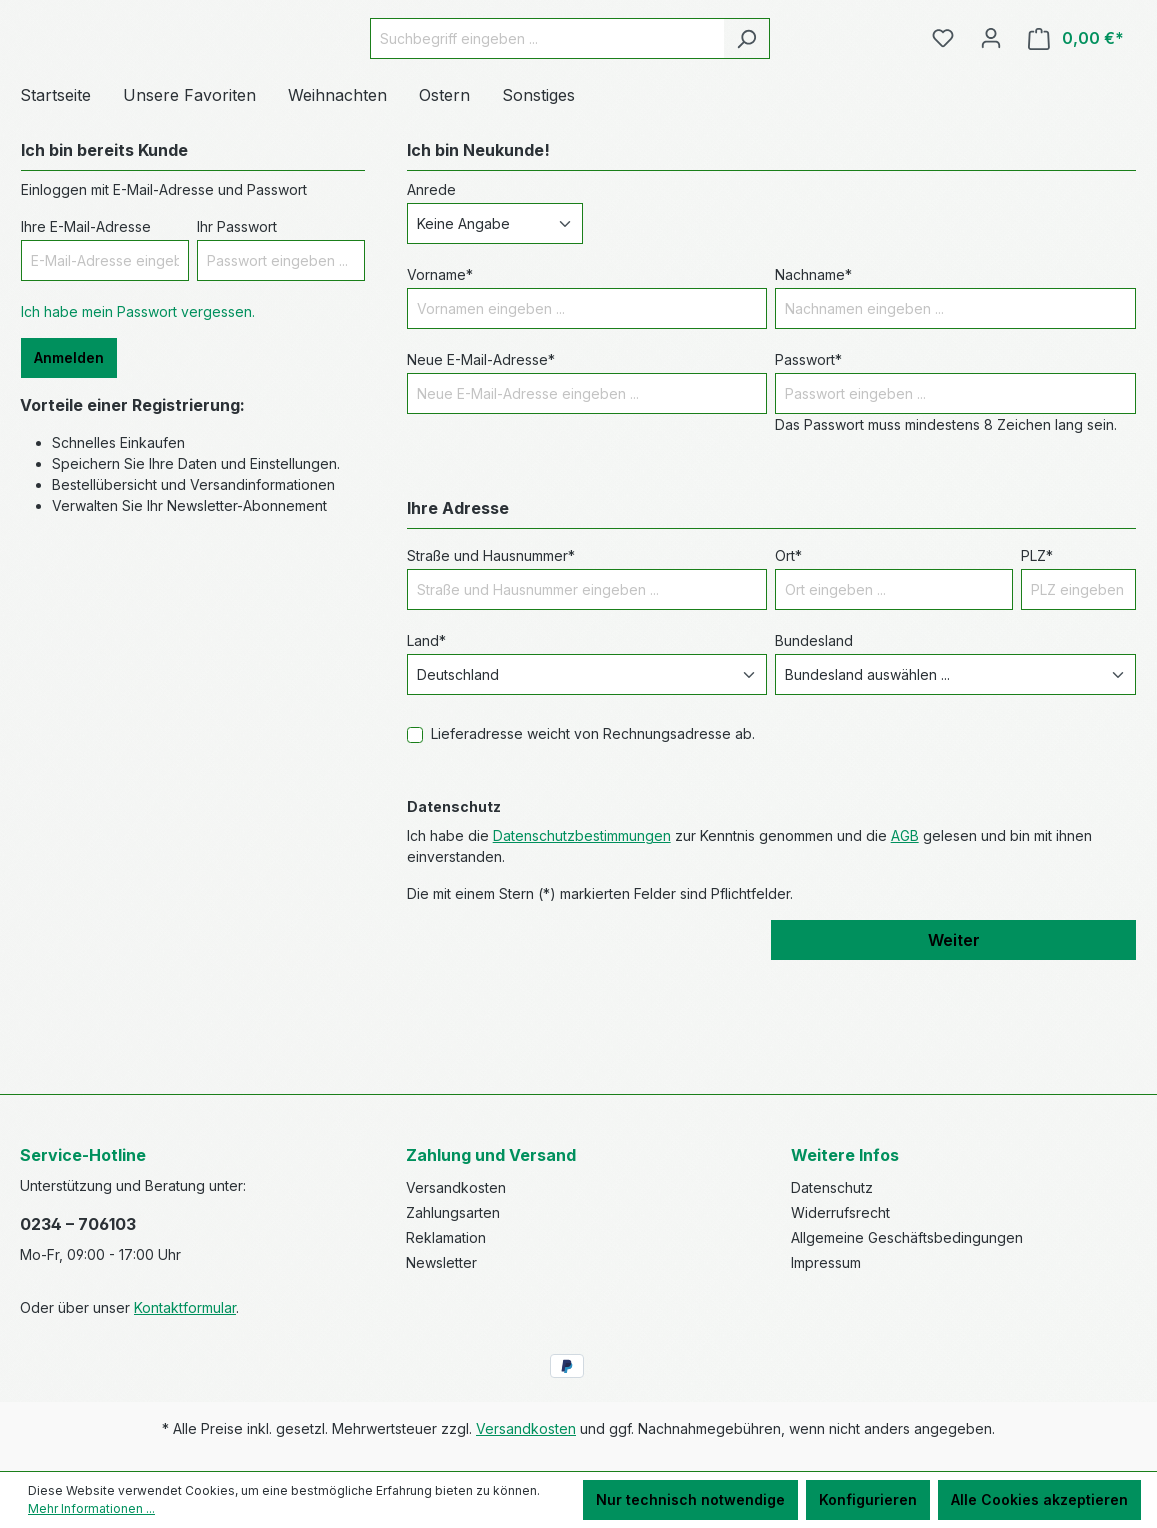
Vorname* (440, 387)
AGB (905, 948)
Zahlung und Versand (491, 1155)
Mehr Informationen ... (91, 1508)
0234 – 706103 (78, 1224)
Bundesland (814, 753)
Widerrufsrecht (840, 1212)
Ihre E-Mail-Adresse (86, 339)
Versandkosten (456, 1187)
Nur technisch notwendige (690, 1499)
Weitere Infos (845, 1155)
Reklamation (446, 1237)
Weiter (954, 1053)
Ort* (788, 668)
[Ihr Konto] (991, 94)
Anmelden (69, 470)
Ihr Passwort (237, 339)
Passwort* (808, 472)
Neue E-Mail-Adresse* (481, 472)
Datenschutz (832, 1187)
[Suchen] (796, 94)
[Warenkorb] (1076, 94)
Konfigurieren (868, 1499)
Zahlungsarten (453, 1212)
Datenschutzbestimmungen (582, 948)
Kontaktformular (185, 1307)
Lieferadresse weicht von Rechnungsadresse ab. (593, 846)
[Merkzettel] (943, 94)
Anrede (431, 302)
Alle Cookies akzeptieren (1039, 1499)
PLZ (1037, 668)
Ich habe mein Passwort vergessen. (138, 424)
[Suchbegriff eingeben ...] (597, 94)
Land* (426, 753)
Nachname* (813, 387)
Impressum (826, 1262)
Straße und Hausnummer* (491, 668)
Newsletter (441, 1262)
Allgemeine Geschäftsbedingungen (907, 1237)
